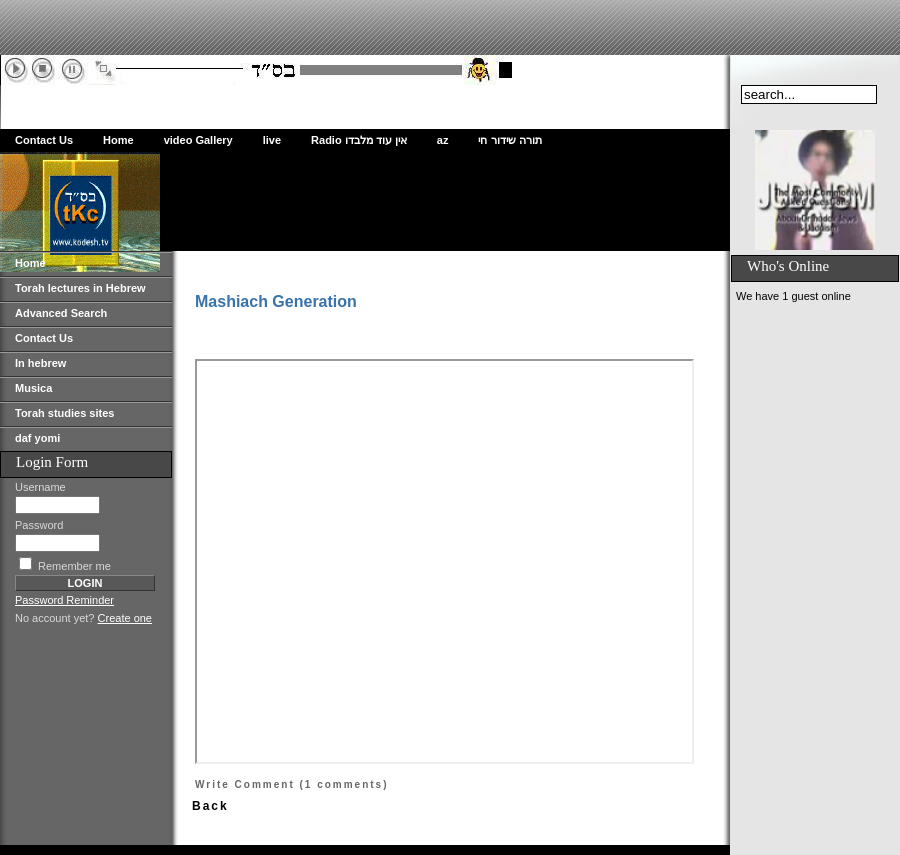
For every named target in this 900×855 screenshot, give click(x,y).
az (443, 140)
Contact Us (44, 140)
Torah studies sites (64, 413)
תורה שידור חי (509, 140)
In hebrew (40, 363)
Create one (125, 618)
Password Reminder (64, 600)
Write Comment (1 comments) (292, 784)
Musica (33, 388)
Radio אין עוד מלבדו (359, 140)
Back (210, 806)
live (272, 140)
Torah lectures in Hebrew (80, 288)
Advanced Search (61, 313)
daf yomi (37, 438)
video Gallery (198, 140)
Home (118, 140)
